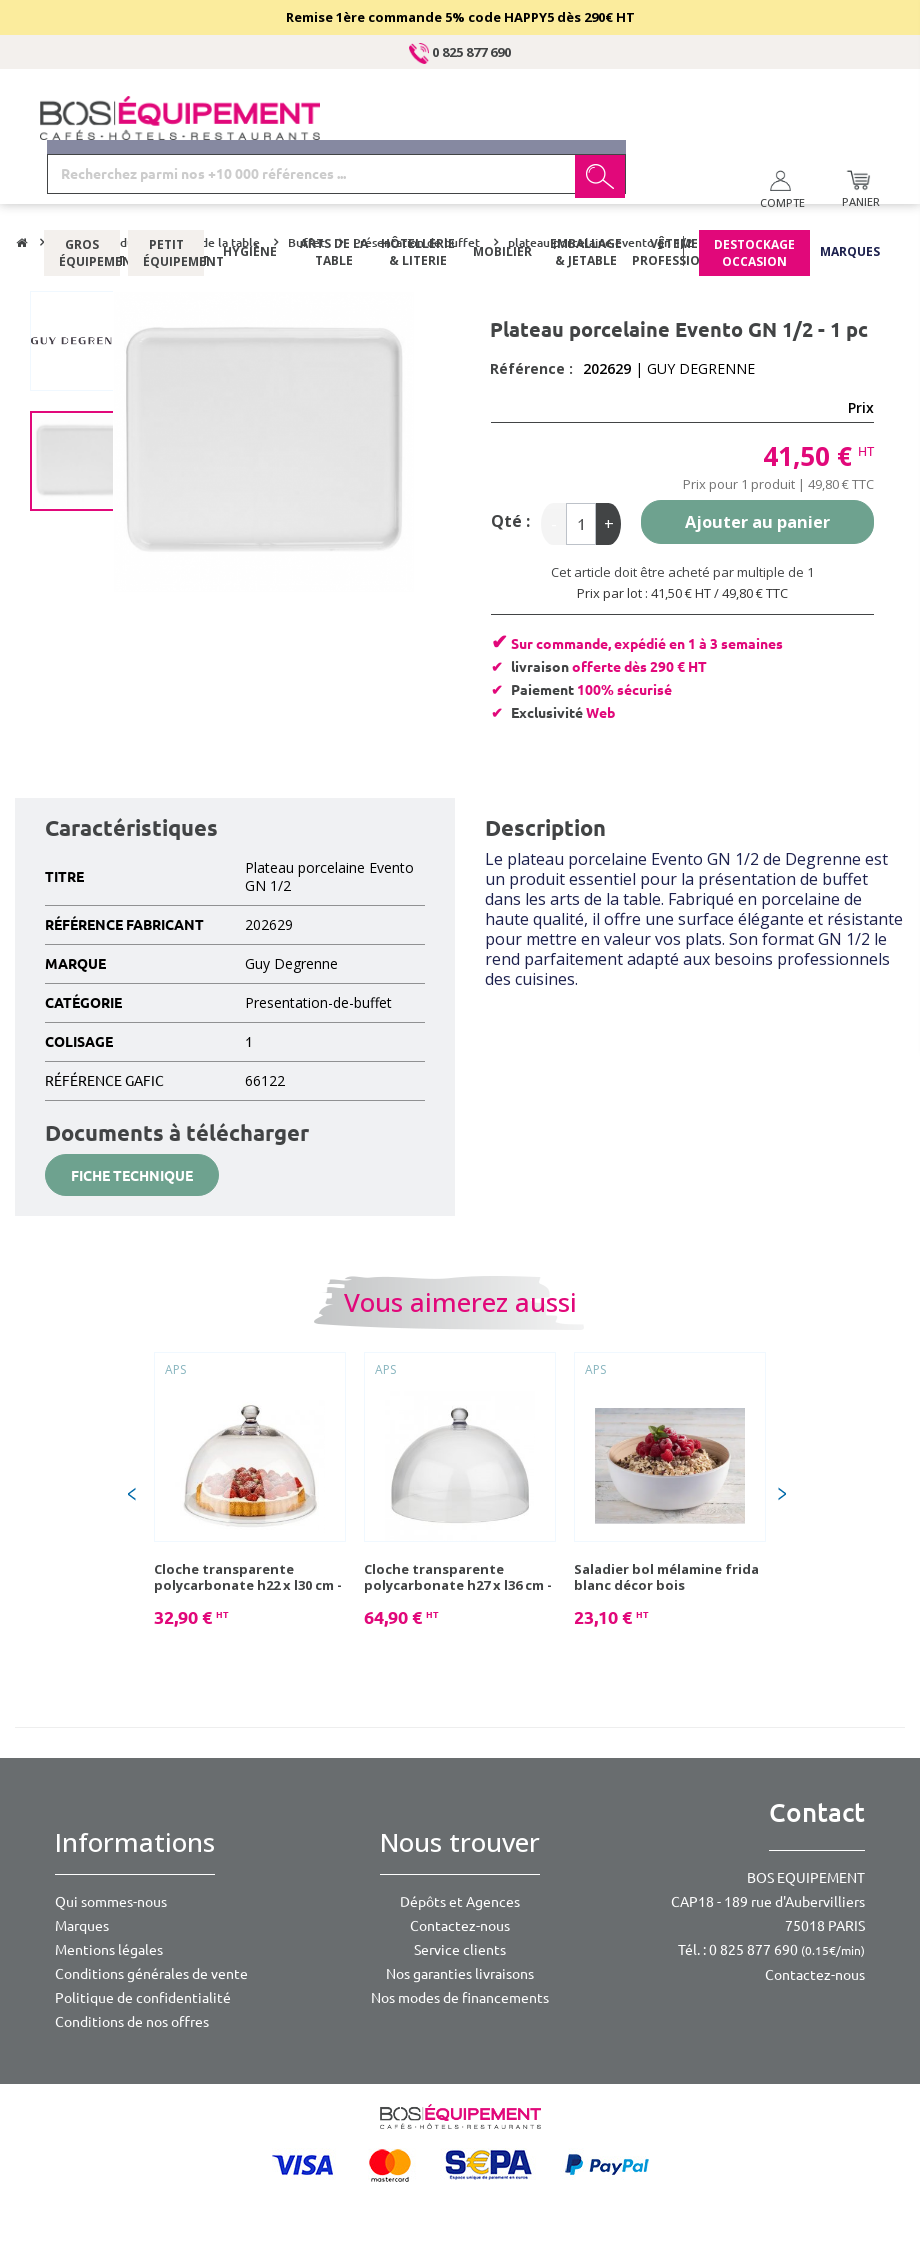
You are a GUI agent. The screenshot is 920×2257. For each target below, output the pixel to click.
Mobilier (502, 194)
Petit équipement (166, 195)
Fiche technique (132, 1176)
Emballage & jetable (586, 195)
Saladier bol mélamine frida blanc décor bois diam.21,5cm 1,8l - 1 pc (666, 1577)
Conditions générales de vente (151, 1974)
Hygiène (250, 194)
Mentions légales (109, 1950)
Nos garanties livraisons (460, 1974)
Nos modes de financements (460, 1998)
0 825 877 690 (460, 52)
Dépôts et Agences (460, 1902)
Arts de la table (334, 195)
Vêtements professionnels (678, 195)
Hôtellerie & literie (418, 195)
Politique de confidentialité (143, 1998)
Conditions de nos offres (132, 2022)
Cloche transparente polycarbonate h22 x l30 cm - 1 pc (248, 1577)
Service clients (460, 1950)
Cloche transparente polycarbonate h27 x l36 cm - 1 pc (458, 1577)
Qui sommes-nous (111, 1902)
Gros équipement (82, 195)
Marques (850, 194)
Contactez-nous (460, 1926)
